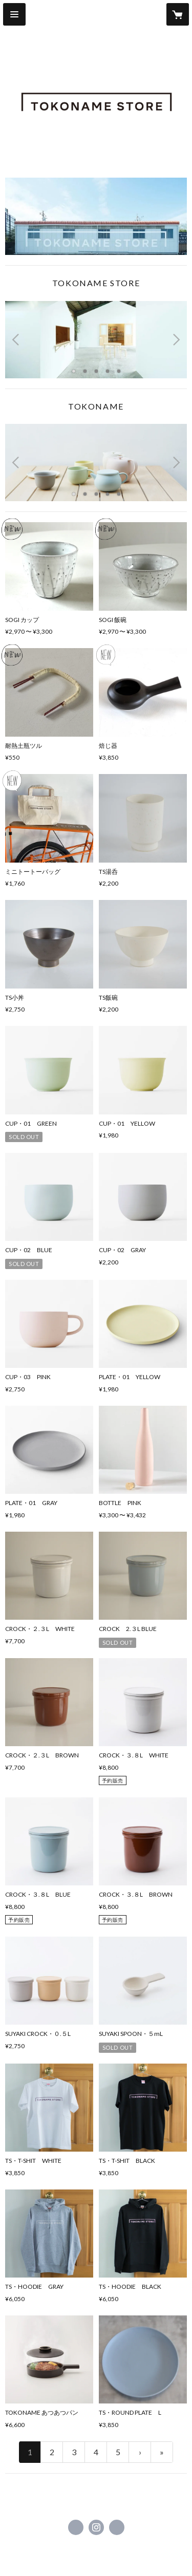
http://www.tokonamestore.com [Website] (116, 2527)
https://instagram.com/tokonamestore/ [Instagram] (96, 2527)
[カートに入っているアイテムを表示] (177, 14)
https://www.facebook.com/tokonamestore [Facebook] (75, 2527)
